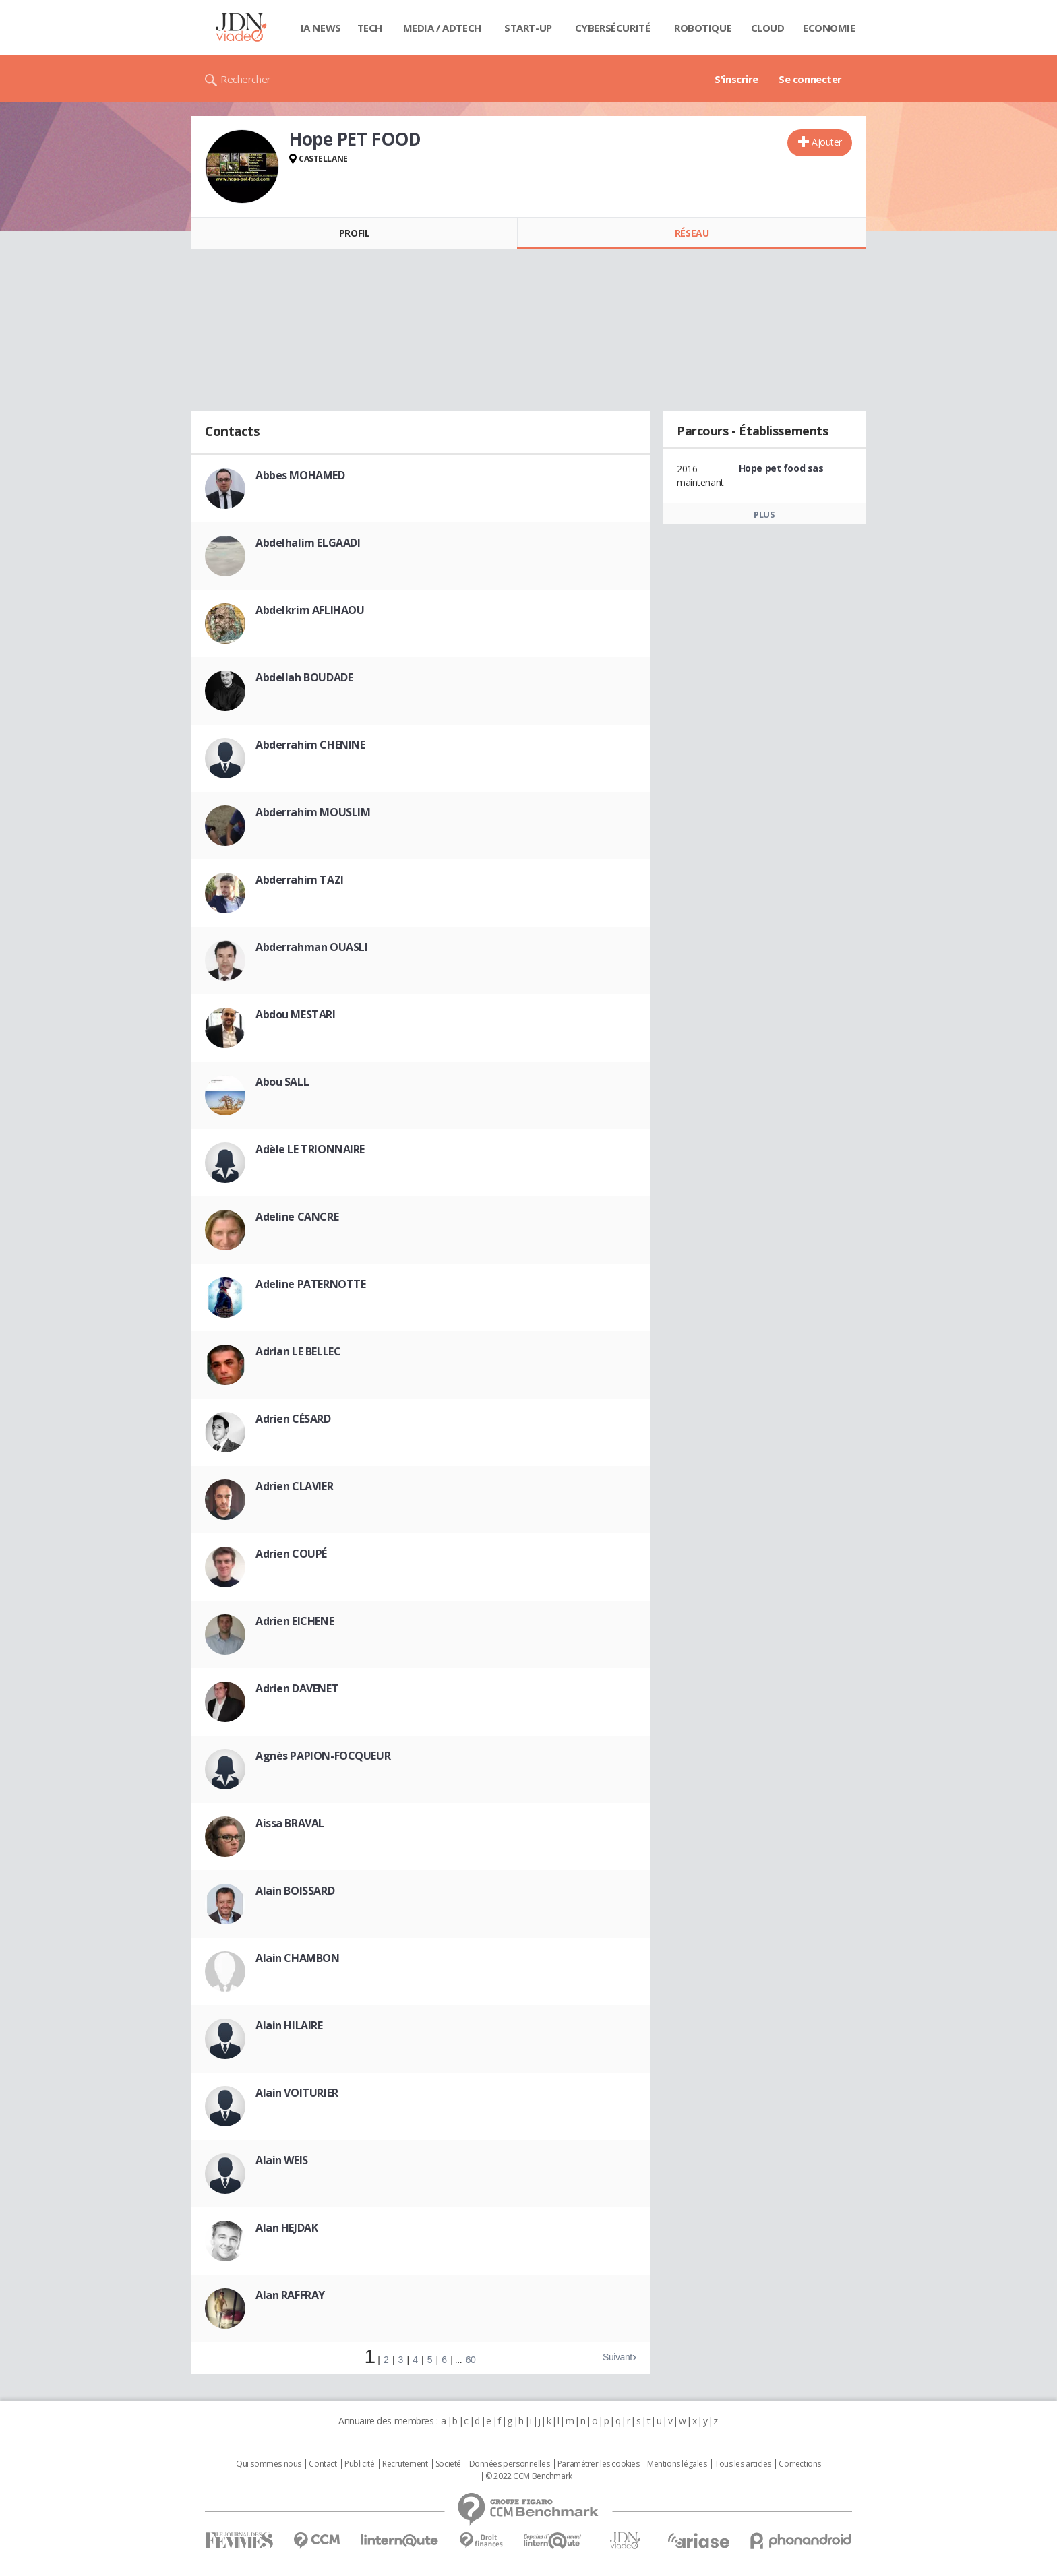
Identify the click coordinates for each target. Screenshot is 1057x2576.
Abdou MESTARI (295, 1014)
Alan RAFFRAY (290, 2295)
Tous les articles (743, 2464)
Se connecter (810, 79)
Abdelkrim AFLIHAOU (309, 610)
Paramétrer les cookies (598, 2464)
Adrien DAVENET (296, 1688)
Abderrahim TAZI (299, 879)
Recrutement (404, 2464)
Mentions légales (676, 2464)
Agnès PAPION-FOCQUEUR (322, 1755)
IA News (321, 27)
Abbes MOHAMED (300, 475)
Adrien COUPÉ (291, 1553)
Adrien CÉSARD (293, 1418)
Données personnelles (509, 2464)
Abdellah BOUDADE (304, 677)
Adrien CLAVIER (294, 1486)
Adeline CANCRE (296, 1216)
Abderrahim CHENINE (310, 744)
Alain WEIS (281, 2160)
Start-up (528, 27)
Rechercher (245, 79)
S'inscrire (736, 79)
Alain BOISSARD (294, 1890)
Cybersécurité (613, 27)
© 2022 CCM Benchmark (528, 2476)
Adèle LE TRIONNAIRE (310, 1149)
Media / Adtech (442, 27)
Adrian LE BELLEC (297, 1351)
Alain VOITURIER (296, 2092)
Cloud (768, 27)
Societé (448, 2464)
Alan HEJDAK (286, 2227)
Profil (354, 232)
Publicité (359, 2464)
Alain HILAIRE (289, 2025)
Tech (369, 27)
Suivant (617, 2357)
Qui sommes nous (268, 2464)
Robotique (702, 27)
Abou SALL (282, 1081)
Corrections (799, 2464)
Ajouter (827, 141)
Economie (829, 27)
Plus (764, 514)
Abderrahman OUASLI (311, 947)
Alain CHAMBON (297, 1958)
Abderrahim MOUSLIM (312, 812)
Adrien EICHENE (294, 1621)
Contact (322, 2464)
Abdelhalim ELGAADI (307, 542)
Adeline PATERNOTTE (310, 1284)
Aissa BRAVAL (289, 1823)
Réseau (691, 232)
